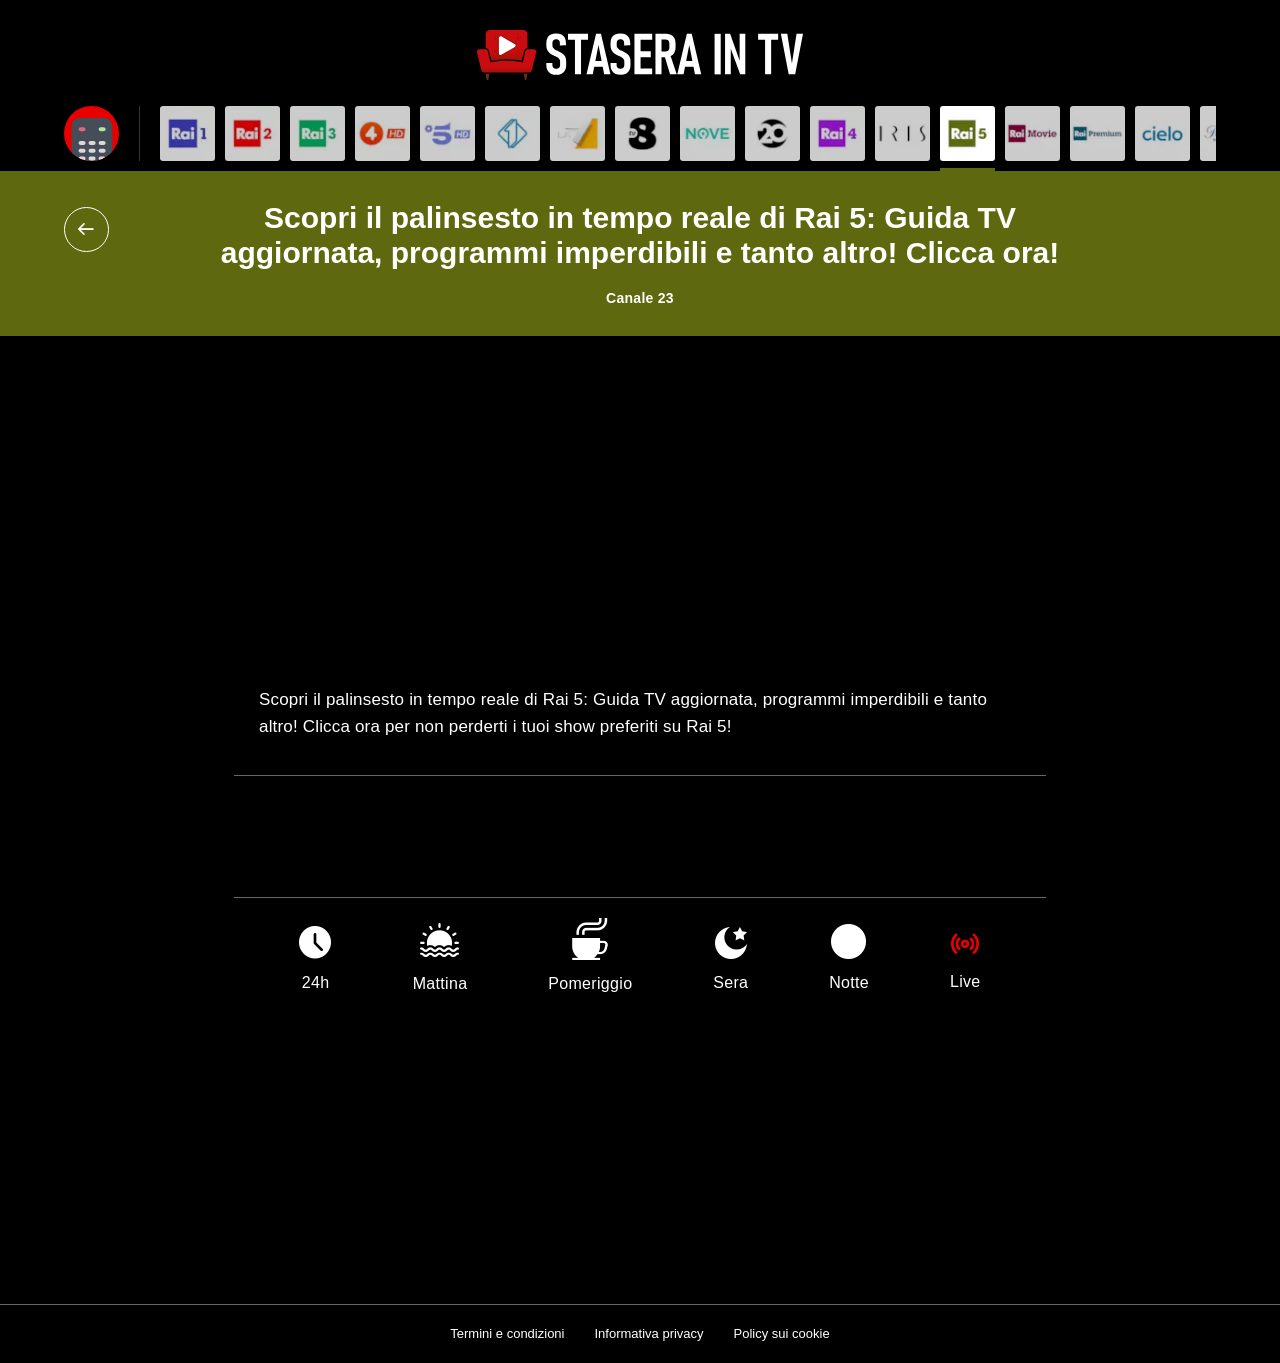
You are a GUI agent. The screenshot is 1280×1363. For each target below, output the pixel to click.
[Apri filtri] (91, 133)
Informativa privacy (648, 1333)
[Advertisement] (640, 511)
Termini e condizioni (507, 1333)
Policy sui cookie (782, 1333)
